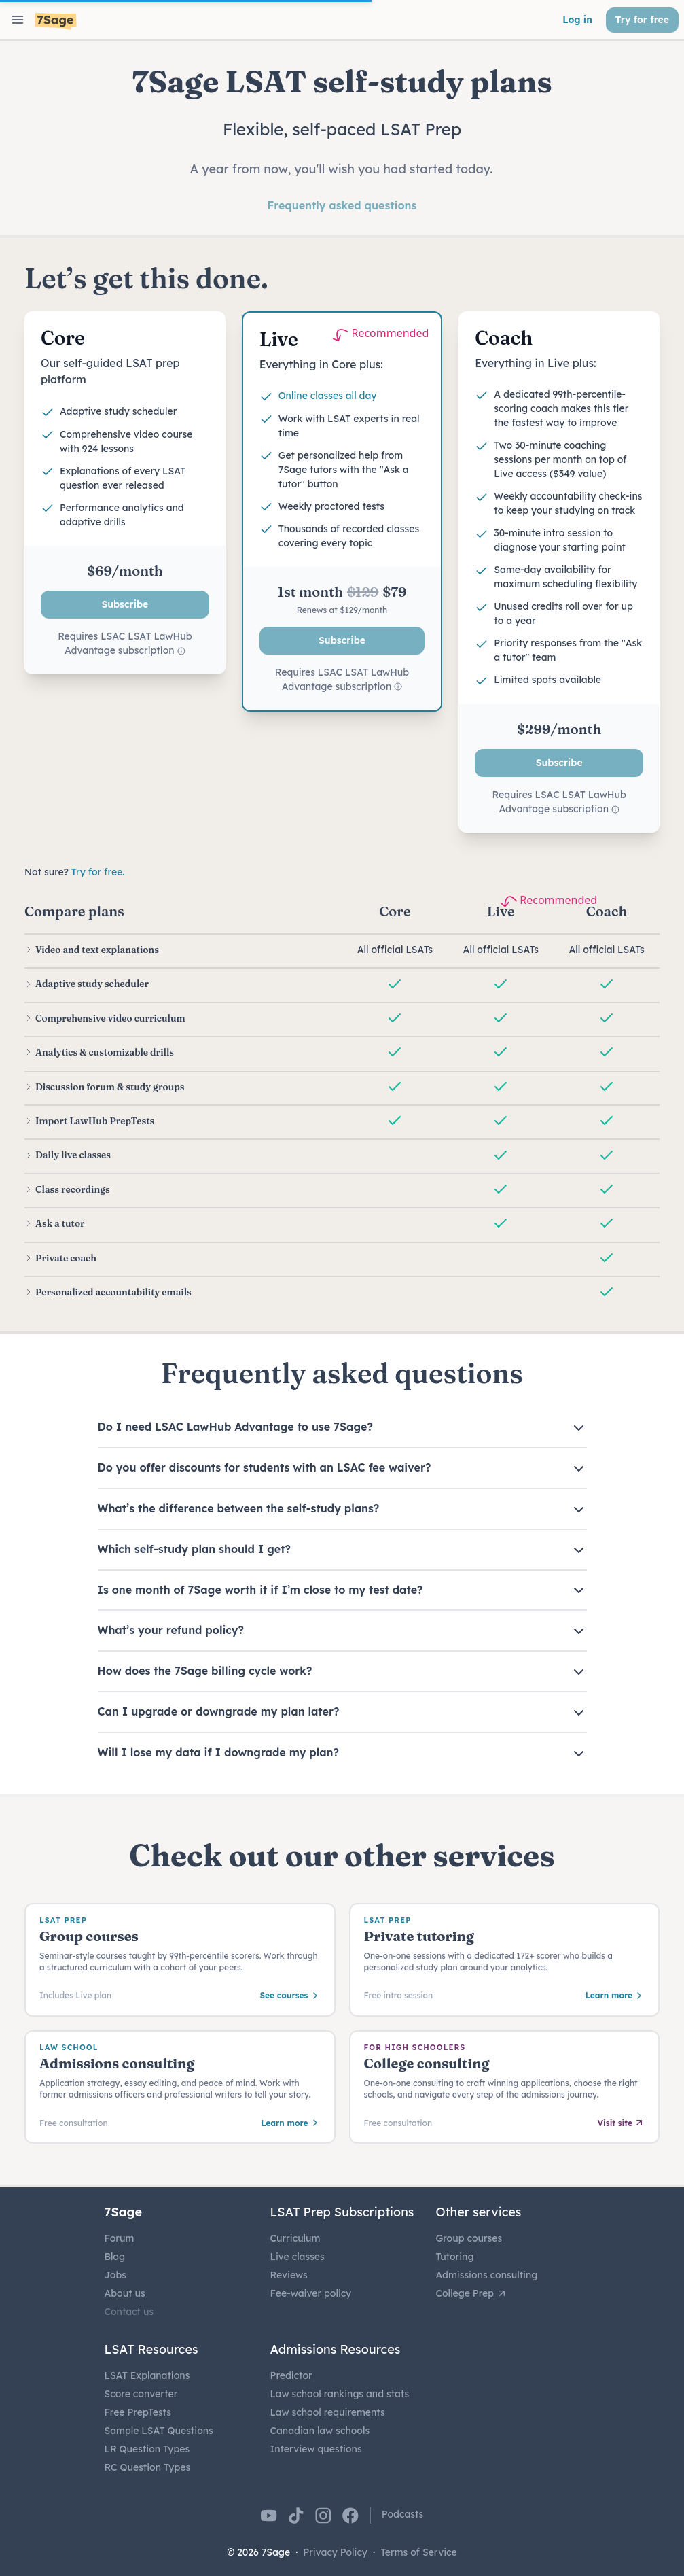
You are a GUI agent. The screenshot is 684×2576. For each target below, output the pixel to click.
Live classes (297, 2256)
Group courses (469, 2238)
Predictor (291, 2375)
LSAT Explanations (147, 2375)
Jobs (115, 2275)
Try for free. (98, 872)
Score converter (141, 2394)
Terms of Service (418, 2552)
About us (125, 2293)
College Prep (472, 2293)
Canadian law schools (320, 2430)
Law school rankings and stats (340, 2394)
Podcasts (403, 2514)
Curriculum (295, 2238)
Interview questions (316, 2449)
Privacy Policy (335, 2552)
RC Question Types (148, 2467)
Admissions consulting (487, 2275)
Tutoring (455, 2256)
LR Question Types (147, 2449)
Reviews (289, 2275)
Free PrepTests (138, 2412)
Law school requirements (327, 2412)
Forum (119, 2238)
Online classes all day (327, 395)
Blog (115, 2256)
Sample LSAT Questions (159, 2430)
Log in (577, 20)
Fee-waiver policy (311, 2293)
